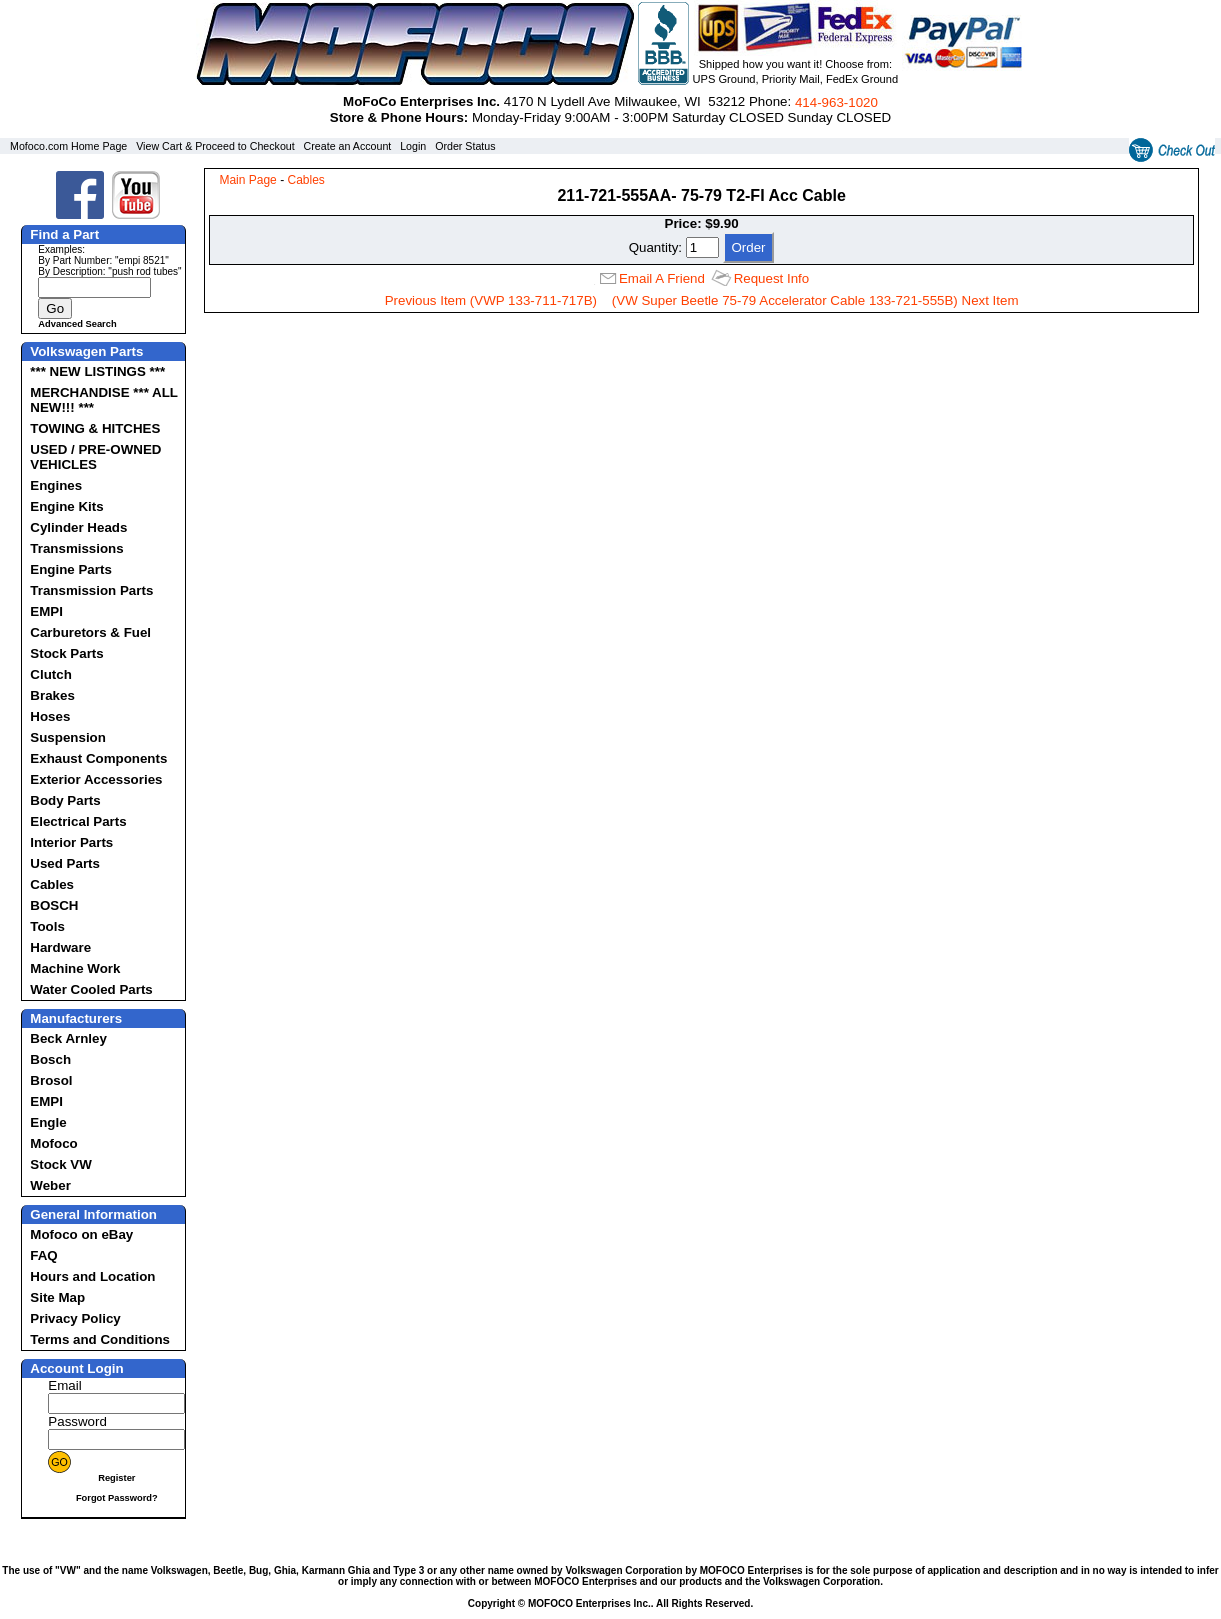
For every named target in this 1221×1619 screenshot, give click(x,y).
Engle (48, 1122)
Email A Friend (662, 278)
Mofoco (53, 1143)
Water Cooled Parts (91, 989)
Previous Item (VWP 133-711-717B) (491, 300)
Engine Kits (66, 506)
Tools (47, 926)
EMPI (46, 611)
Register (116, 1478)
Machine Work (75, 968)
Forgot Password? (117, 1498)
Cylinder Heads (78, 527)
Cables (52, 884)
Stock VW (60, 1164)
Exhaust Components (98, 758)
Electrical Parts (78, 821)
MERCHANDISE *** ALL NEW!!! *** (103, 400)
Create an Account (348, 146)
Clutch (50, 674)
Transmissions (76, 548)
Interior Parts (71, 842)
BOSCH (54, 905)
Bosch (50, 1059)
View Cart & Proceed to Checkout (215, 146)
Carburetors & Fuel (90, 632)
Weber (50, 1185)
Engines (56, 485)
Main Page (247, 180)
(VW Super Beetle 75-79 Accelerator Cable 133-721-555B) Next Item (815, 300)
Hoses (50, 716)
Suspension (68, 737)
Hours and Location (92, 1276)
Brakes (52, 695)
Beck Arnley (68, 1038)
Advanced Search (77, 324)
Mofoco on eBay (81, 1234)
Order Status (465, 146)
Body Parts (65, 800)
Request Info (772, 278)
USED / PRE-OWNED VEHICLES (95, 457)
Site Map (57, 1297)
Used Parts (65, 863)
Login (413, 146)
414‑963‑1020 (836, 102)
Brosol (51, 1080)
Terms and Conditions (100, 1339)
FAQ (43, 1255)
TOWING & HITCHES (95, 428)
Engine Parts (70, 569)
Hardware (60, 947)
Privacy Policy (75, 1318)
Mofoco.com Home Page (68, 146)
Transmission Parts (91, 590)
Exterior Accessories (96, 779)
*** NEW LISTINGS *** (97, 371)
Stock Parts (66, 653)
